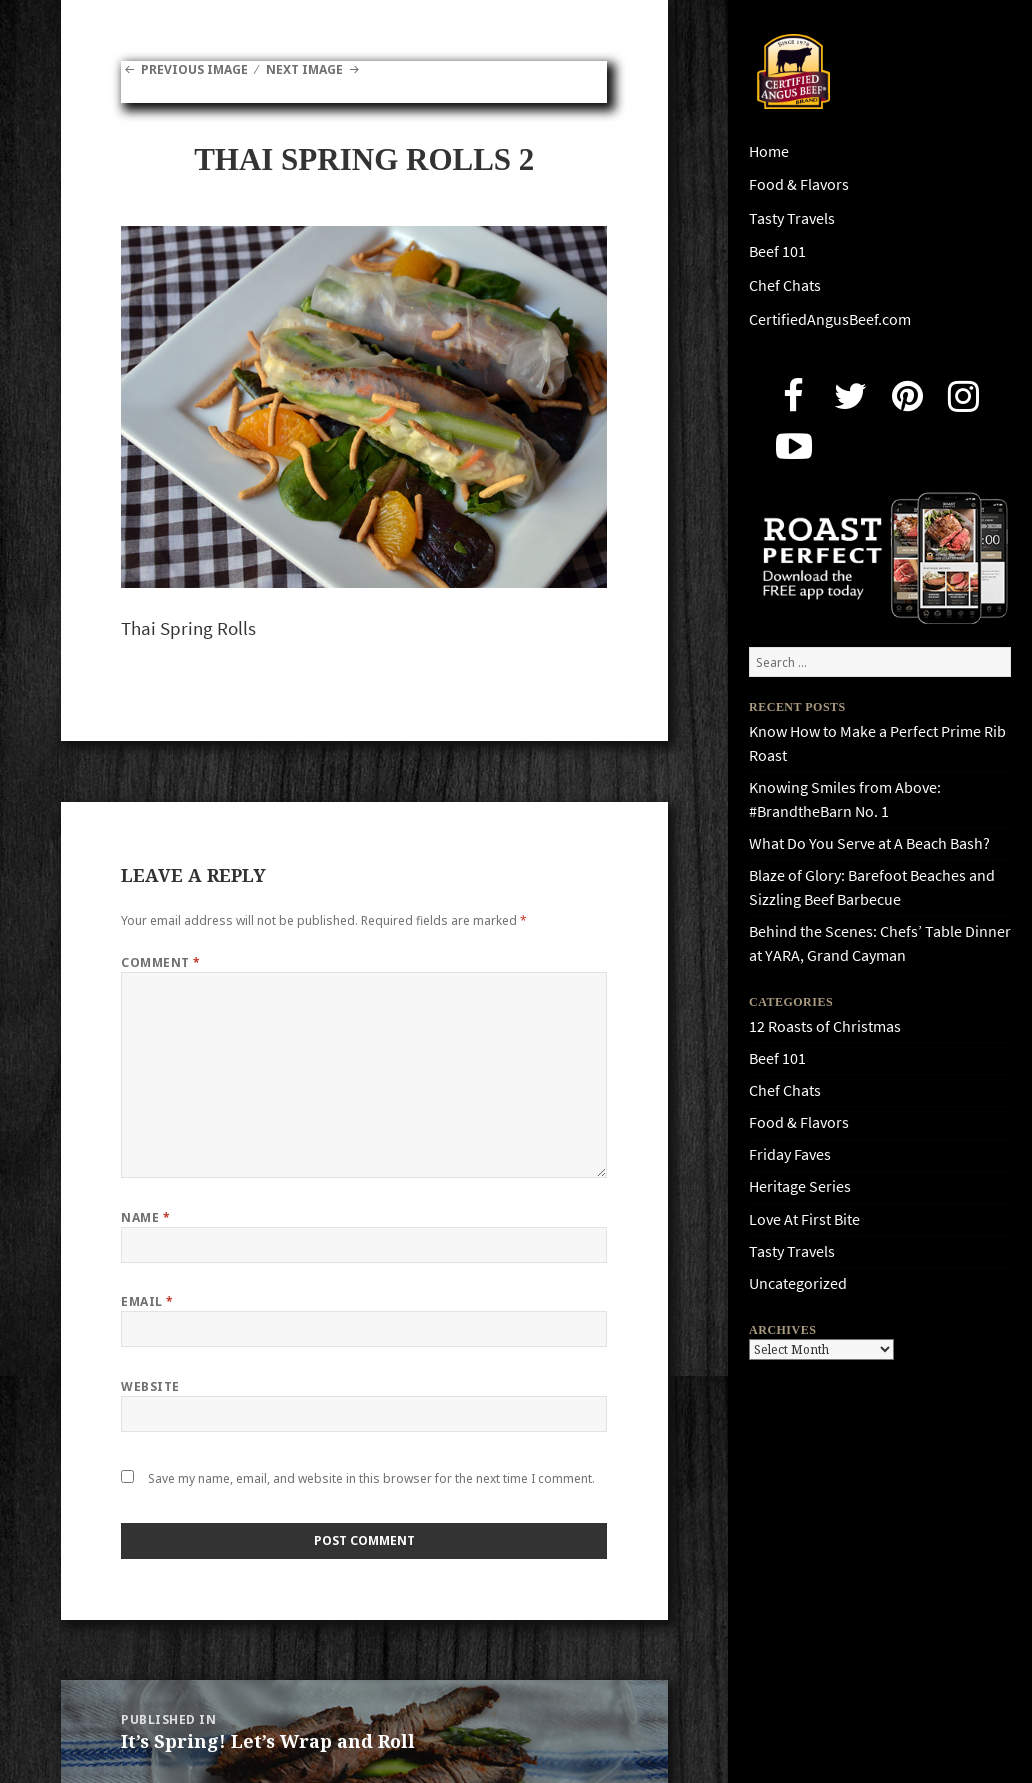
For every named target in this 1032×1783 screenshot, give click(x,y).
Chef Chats (785, 285)
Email (147, 1301)
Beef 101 (777, 251)
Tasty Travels (792, 218)
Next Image (304, 69)
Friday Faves (790, 1154)
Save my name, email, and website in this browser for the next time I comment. (371, 1478)
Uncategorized (798, 1283)
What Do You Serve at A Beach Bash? (869, 843)
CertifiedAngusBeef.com (830, 319)
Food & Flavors (799, 184)
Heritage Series (800, 1186)
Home (769, 151)
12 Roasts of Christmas (825, 1026)
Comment (160, 962)
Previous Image (194, 69)
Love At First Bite (804, 1219)
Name (145, 1217)
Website (150, 1386)
